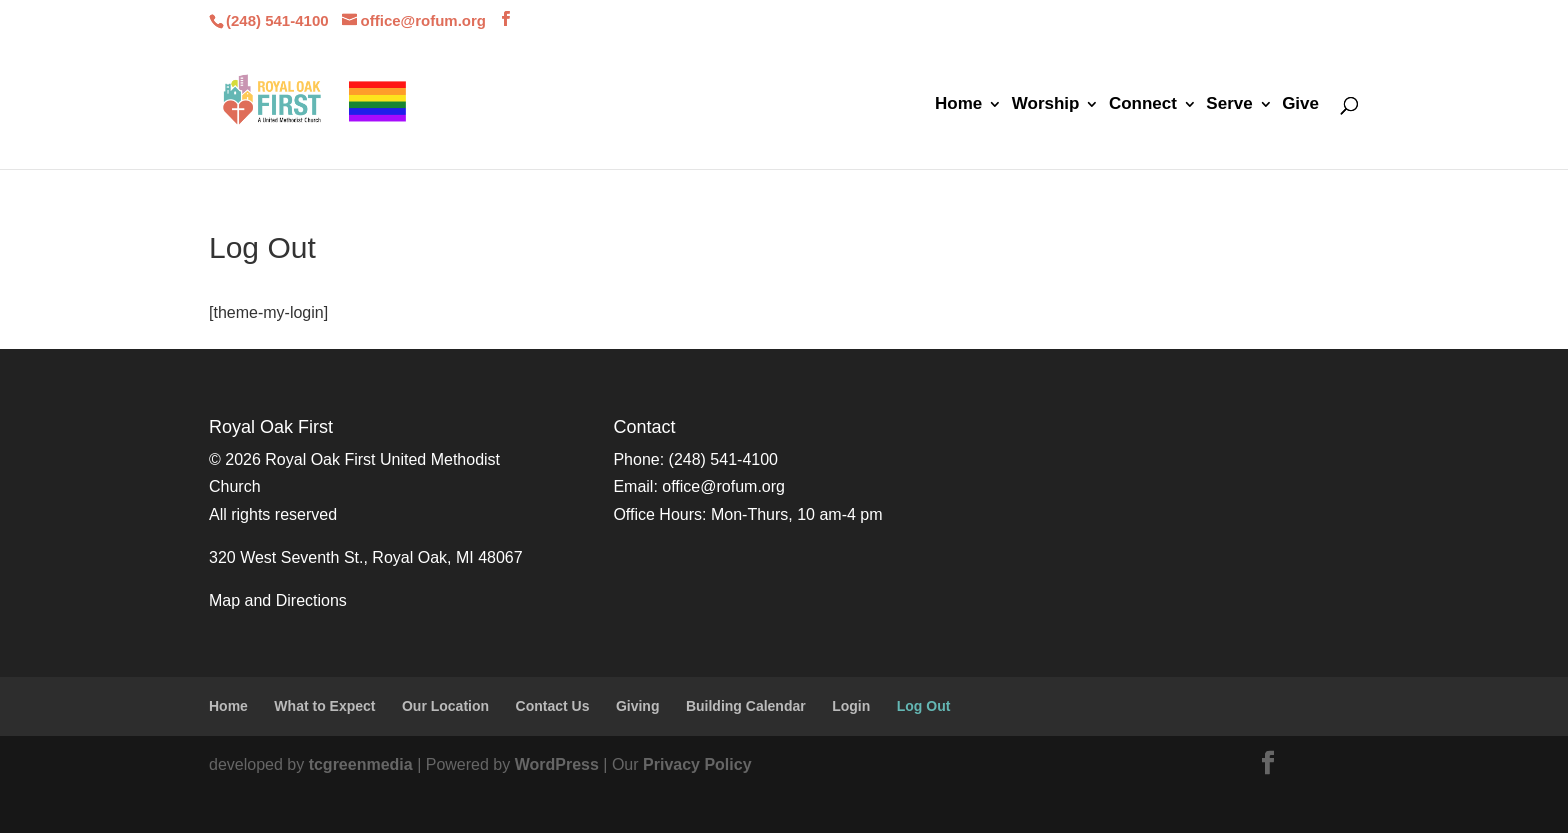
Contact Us (553, 706)
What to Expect (324, 706)
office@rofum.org (723, 486)
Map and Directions (278, 600)
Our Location (445, 706)
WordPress (557, 764)
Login (851, 706)
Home (958, 105)
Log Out (924, 706)
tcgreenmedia (361, 764)
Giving (638, 706)
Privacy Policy (697, 764)
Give (1300, 105)
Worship (1046, 105)
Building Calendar (746, 706)
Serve (1229, 105)
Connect (1143, 105)
